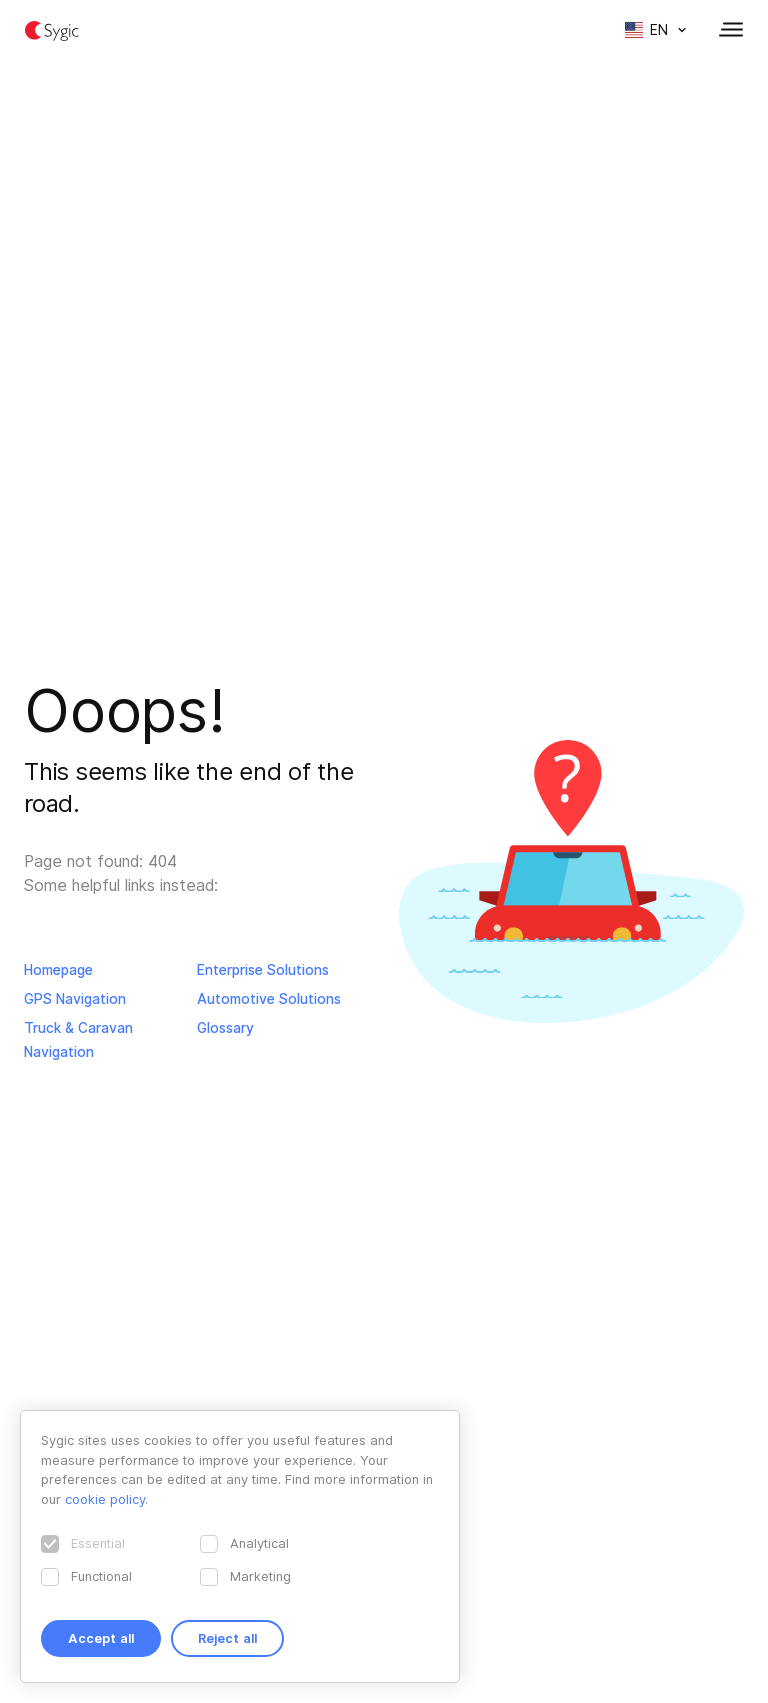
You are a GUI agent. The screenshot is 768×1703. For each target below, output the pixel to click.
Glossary (225, 1028)
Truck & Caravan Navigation (78, 1040)
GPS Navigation (75, 999)
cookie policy (105, 1499)
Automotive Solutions (269, 999)
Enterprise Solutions (263, 970)
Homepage (58, 970)
